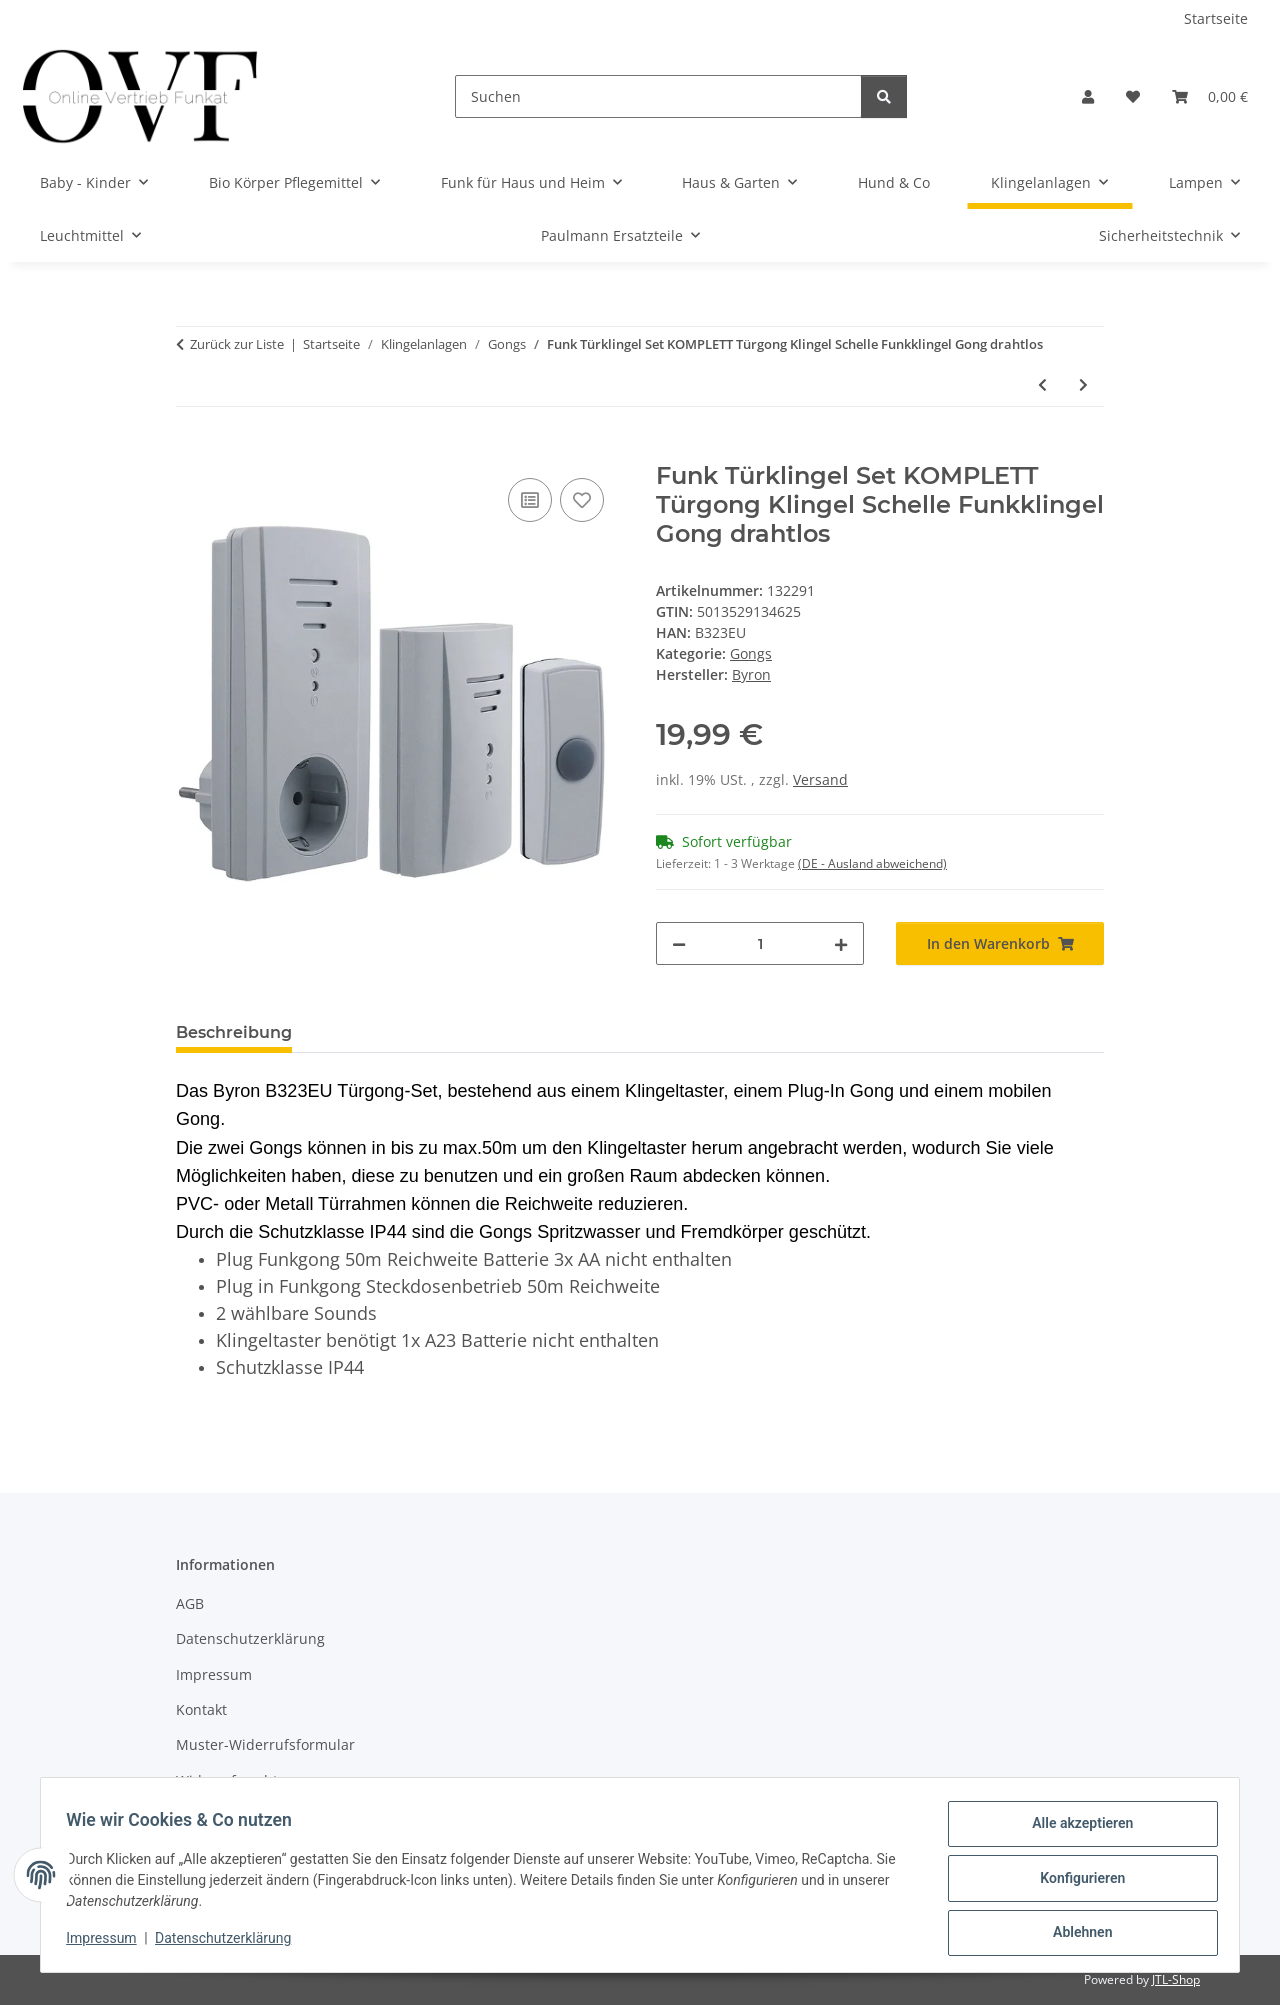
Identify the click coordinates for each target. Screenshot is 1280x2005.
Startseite (1216, 18)
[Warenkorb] (1210, 96)
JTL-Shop (1176, 1979)
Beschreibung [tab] (234, 1032)
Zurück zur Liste (237, 344)
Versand (820, 779)
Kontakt (201, 1709)
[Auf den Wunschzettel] (582, 500)
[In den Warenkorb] (192, 451)
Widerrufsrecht (227, 1780)
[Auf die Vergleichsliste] (530, 500)
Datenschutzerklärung (230, 1943)
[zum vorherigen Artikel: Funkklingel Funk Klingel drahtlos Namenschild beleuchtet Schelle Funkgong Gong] (1042, 384)
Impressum (108, 1943)
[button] (1088, 96)
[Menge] (760, 943)
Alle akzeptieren (1075, 1830)
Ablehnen (1075, 1934)
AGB (190, 1603)
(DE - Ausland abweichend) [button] (872, 863)
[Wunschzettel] (1133, 96)
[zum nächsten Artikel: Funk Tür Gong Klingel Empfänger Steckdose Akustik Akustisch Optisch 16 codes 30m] (1083, 384)
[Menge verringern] (679, 943)
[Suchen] (658, 96)
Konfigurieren (1075, 1882)
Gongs (751, 653)
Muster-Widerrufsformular (265, 1744)
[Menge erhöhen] (841, 943)
